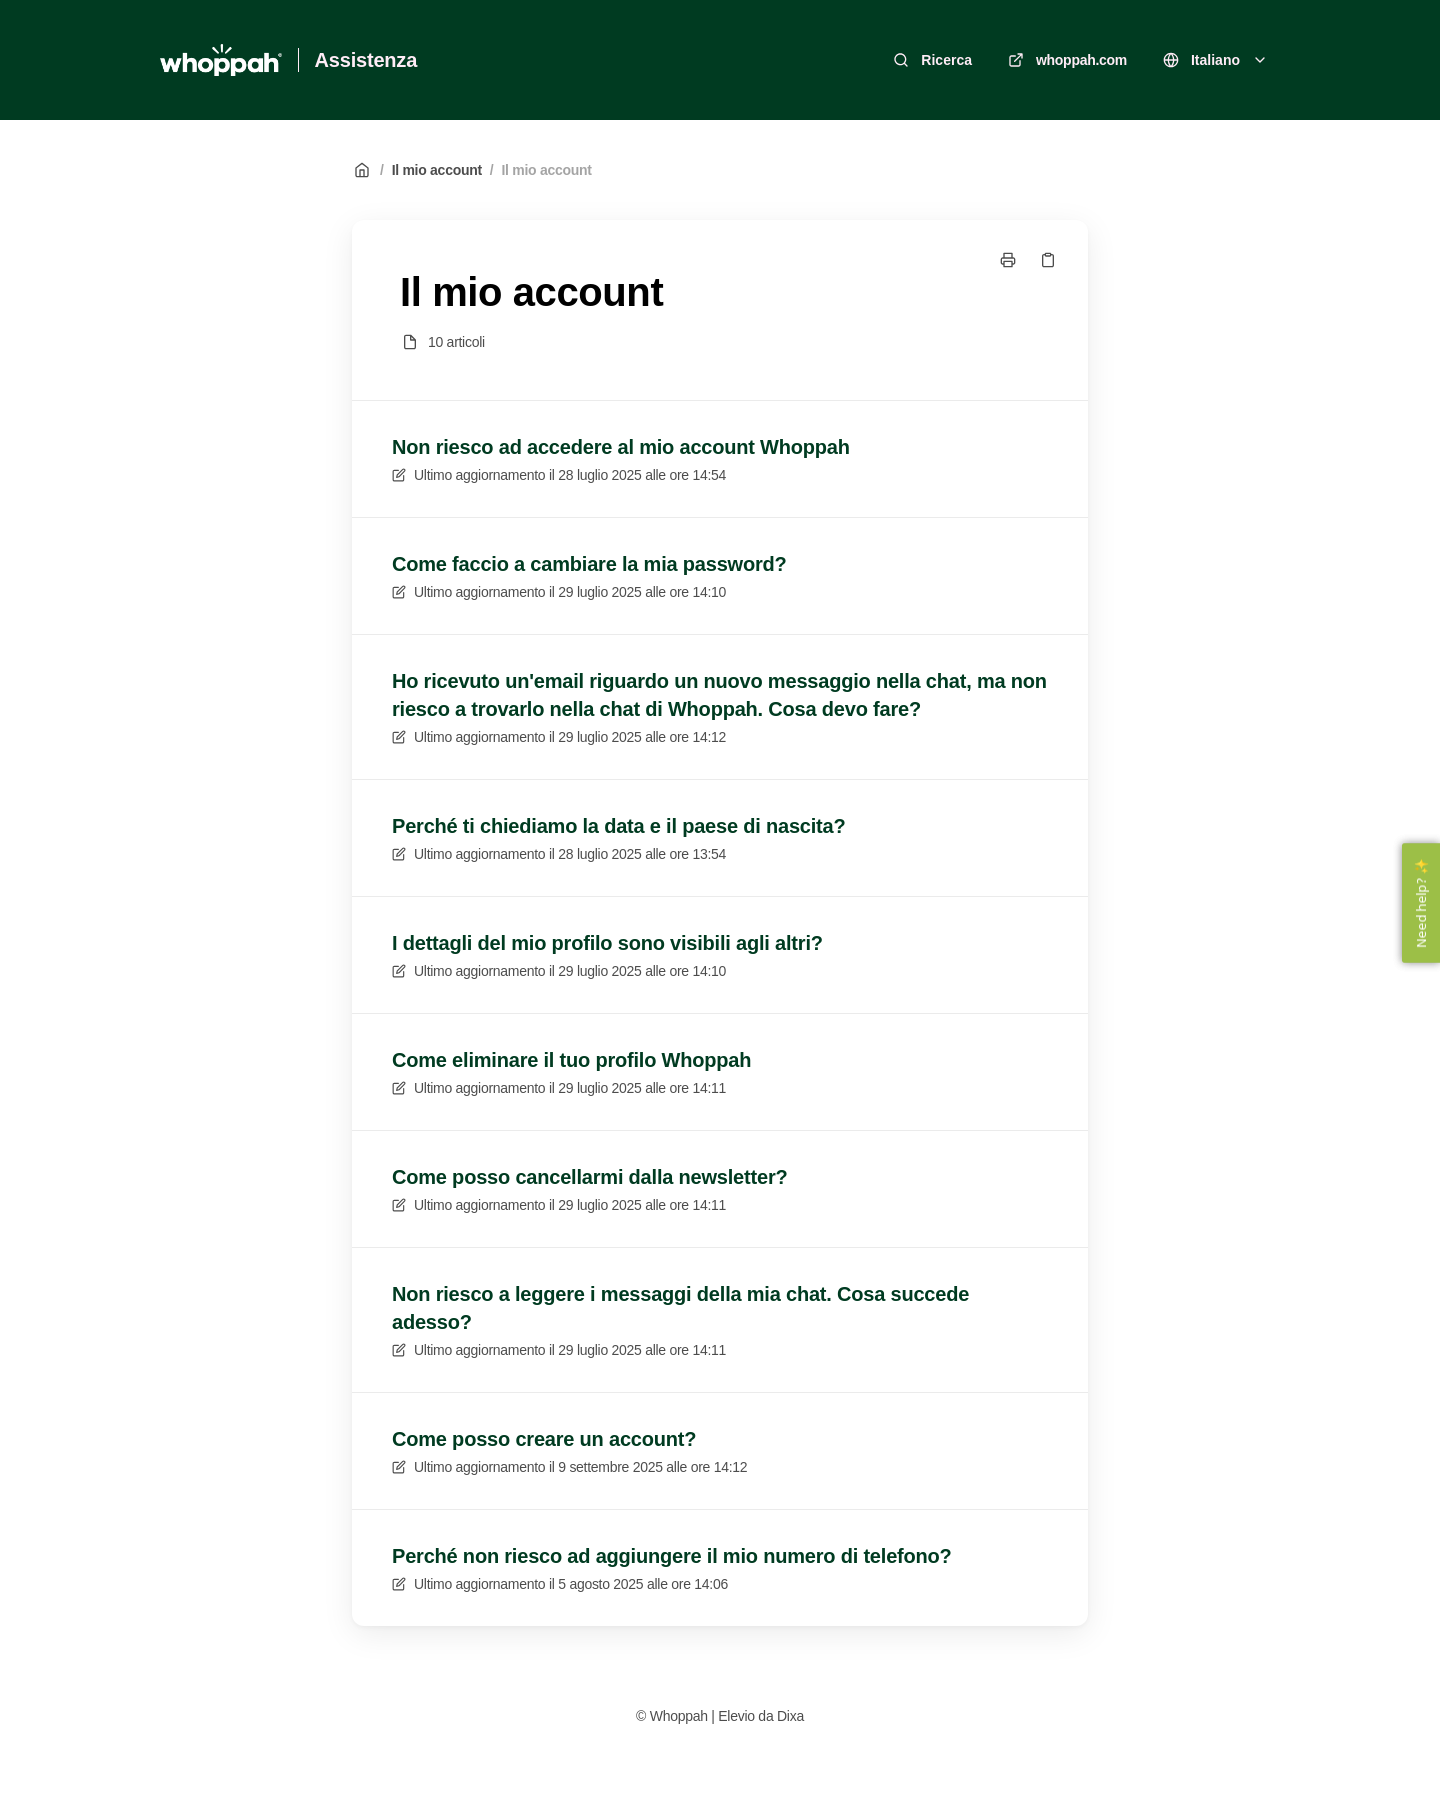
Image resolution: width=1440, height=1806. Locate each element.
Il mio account (437, 170)
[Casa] (221, 60)
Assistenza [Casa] (366, 60)
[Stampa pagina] (1008, 260)
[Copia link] (1048, 260)
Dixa (790, 1716)
